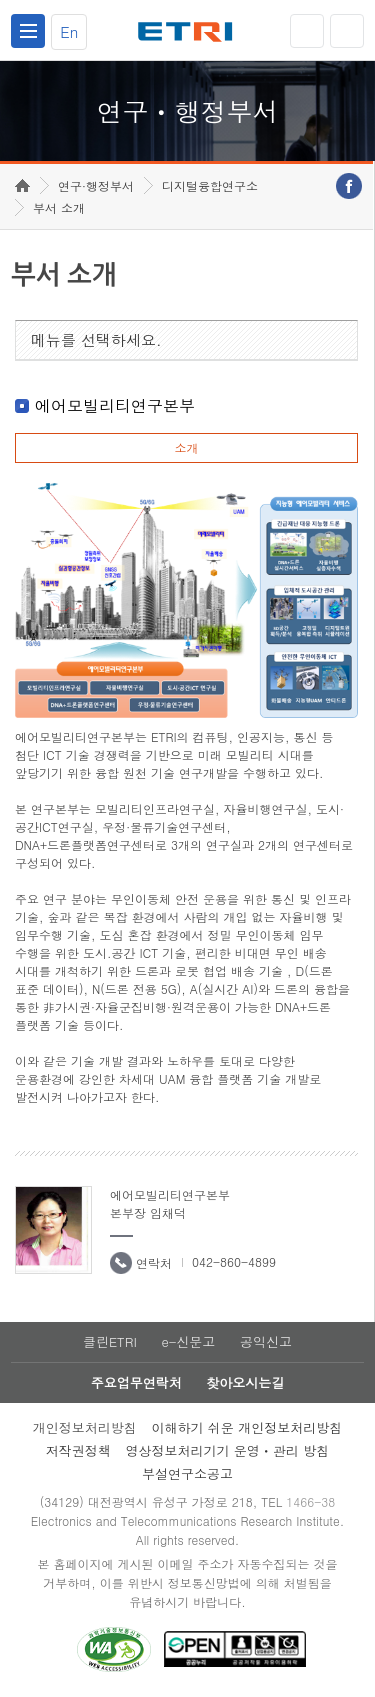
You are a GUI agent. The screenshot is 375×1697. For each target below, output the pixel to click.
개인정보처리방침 (85, 1427)
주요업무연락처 (136, 1382)
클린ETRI (110, 1341)
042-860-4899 (234, 1261)
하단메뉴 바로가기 (0, 0)
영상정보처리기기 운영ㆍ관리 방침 (228, 1450)
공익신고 (266, 1341)
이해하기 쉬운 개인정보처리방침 (247, 1427)
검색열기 (347, 31)
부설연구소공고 (187, 1473)
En (69, 31)
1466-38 (310, 1501)
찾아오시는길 (245, 1382)
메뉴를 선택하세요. (96, 339)
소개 (186, 447)
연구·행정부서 (96, 185)
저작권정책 (78, 1450)
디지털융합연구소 (210, 185)
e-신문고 (188, 1341)
